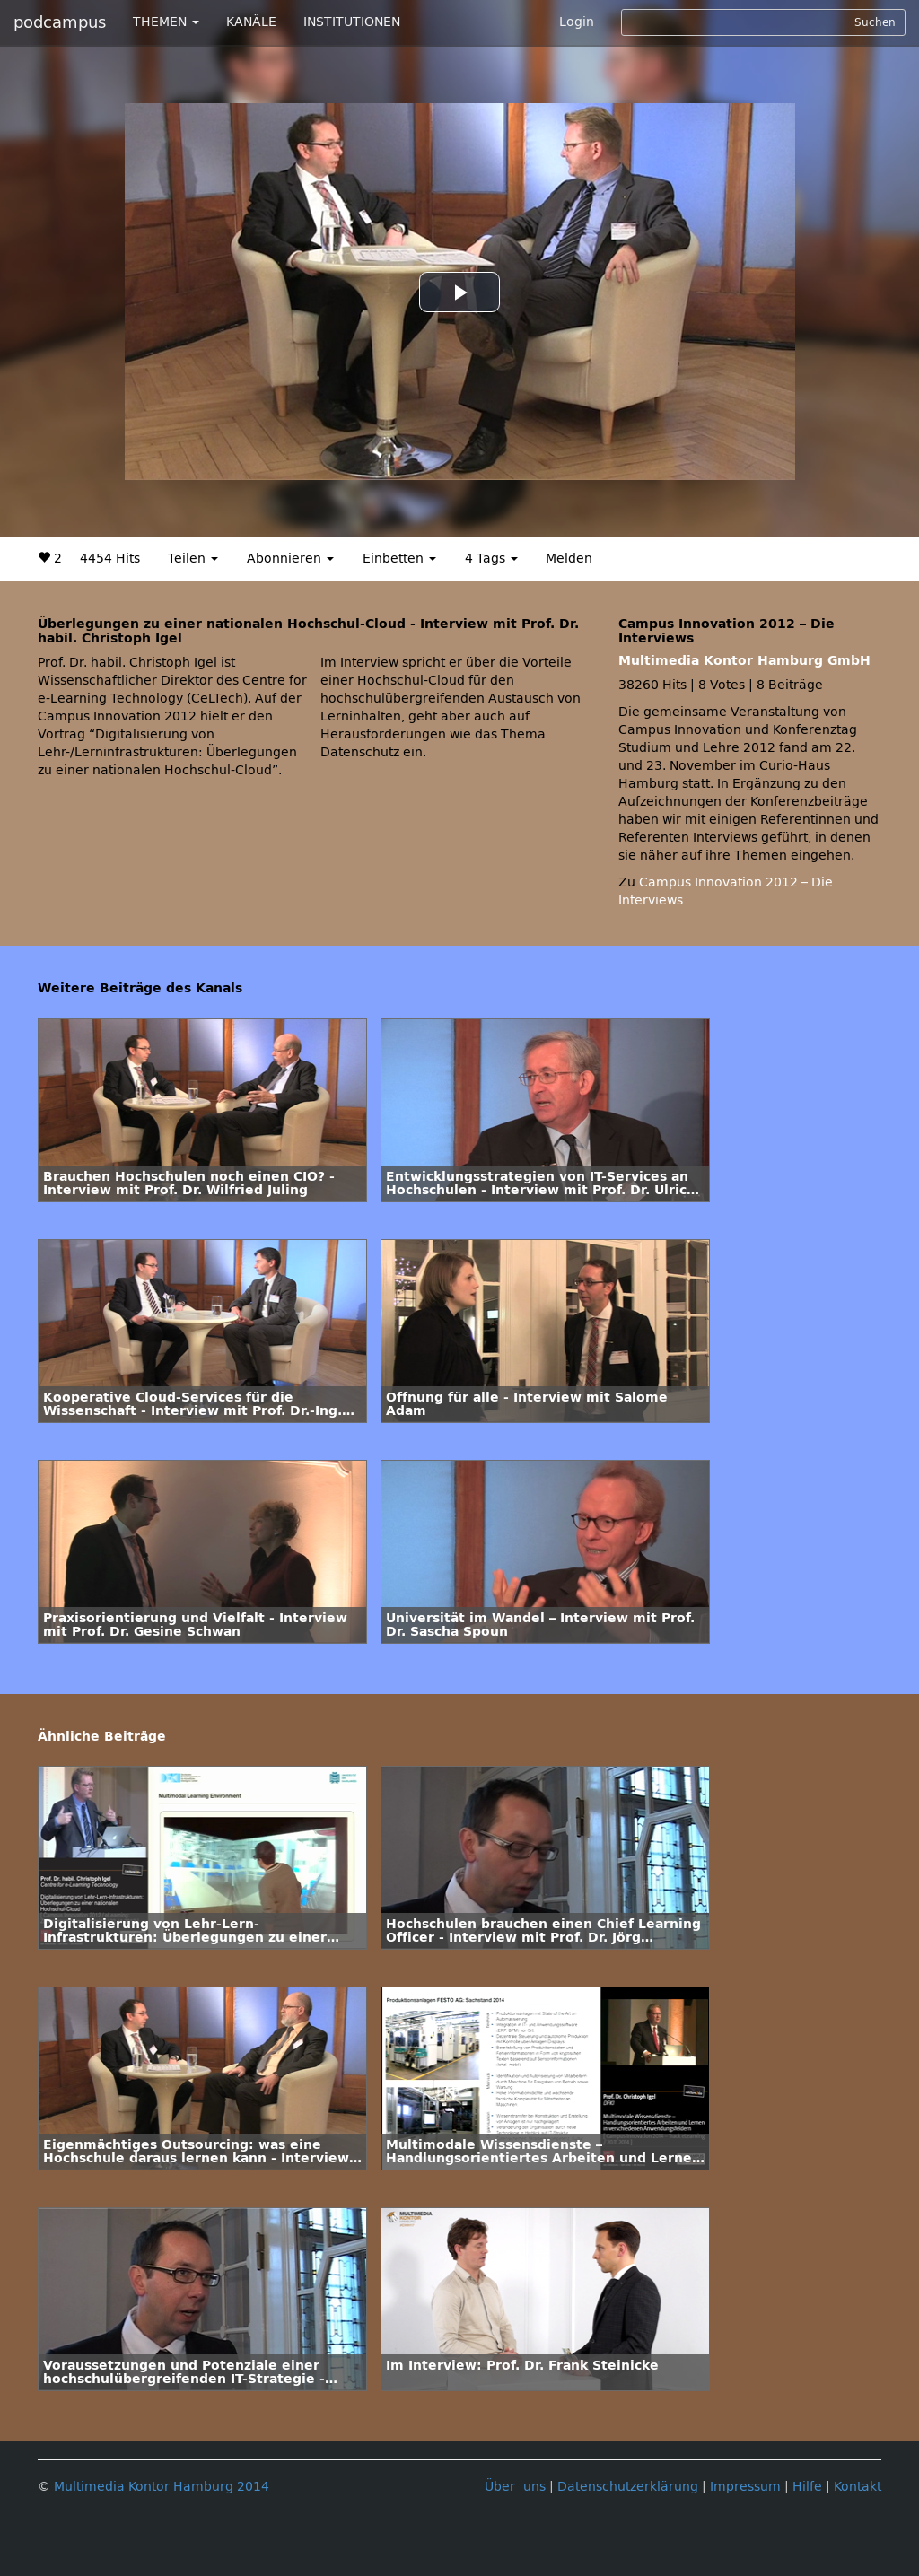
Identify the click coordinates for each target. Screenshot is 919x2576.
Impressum (745, 2486)
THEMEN (166, 22)
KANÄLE (251, 22)
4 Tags (491, 558)
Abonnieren (290, 558)
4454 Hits (110, 558)
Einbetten (399, 558)
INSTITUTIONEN (351, 22)
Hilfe (807, 2486)
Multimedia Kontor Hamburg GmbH (744, 660)
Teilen (193, 558)
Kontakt (857, 2486)
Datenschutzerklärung (627, 2486)
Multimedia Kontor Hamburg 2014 (161, 2486)
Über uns (515, 2486)
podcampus (59, 22)
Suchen (875, 22)
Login (576, 22)
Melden (569, 558)
